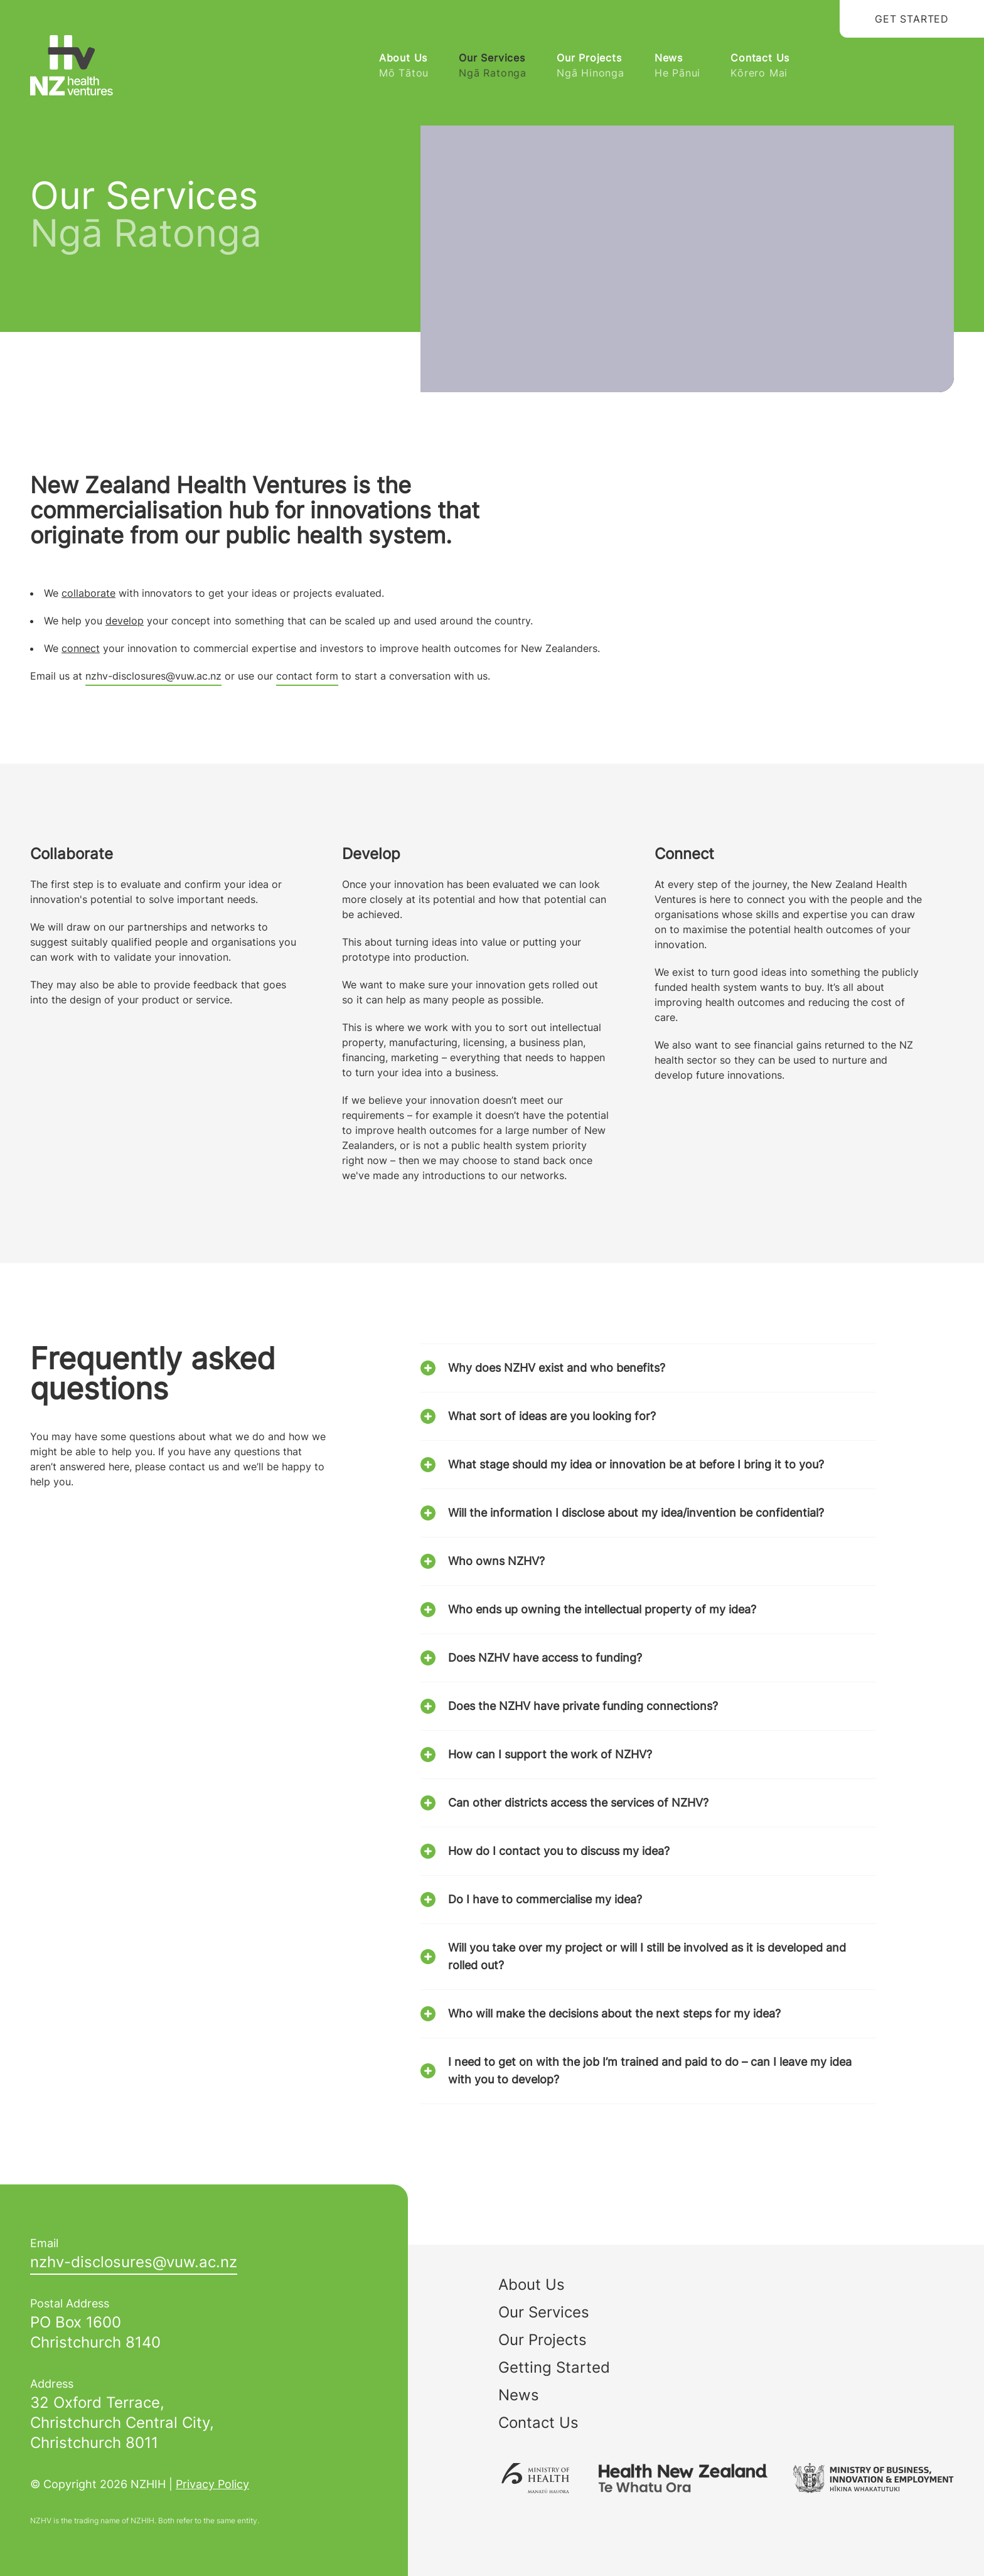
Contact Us (759, 65)
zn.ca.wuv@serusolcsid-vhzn (133, 2262)
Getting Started (554, 2367)
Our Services (493, 65)
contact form (307, 676)
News (677, 65)
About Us (404, 65)
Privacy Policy (212, 2484)
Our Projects (590, 65)
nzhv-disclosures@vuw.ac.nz (153, 676)
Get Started (912, 19)
